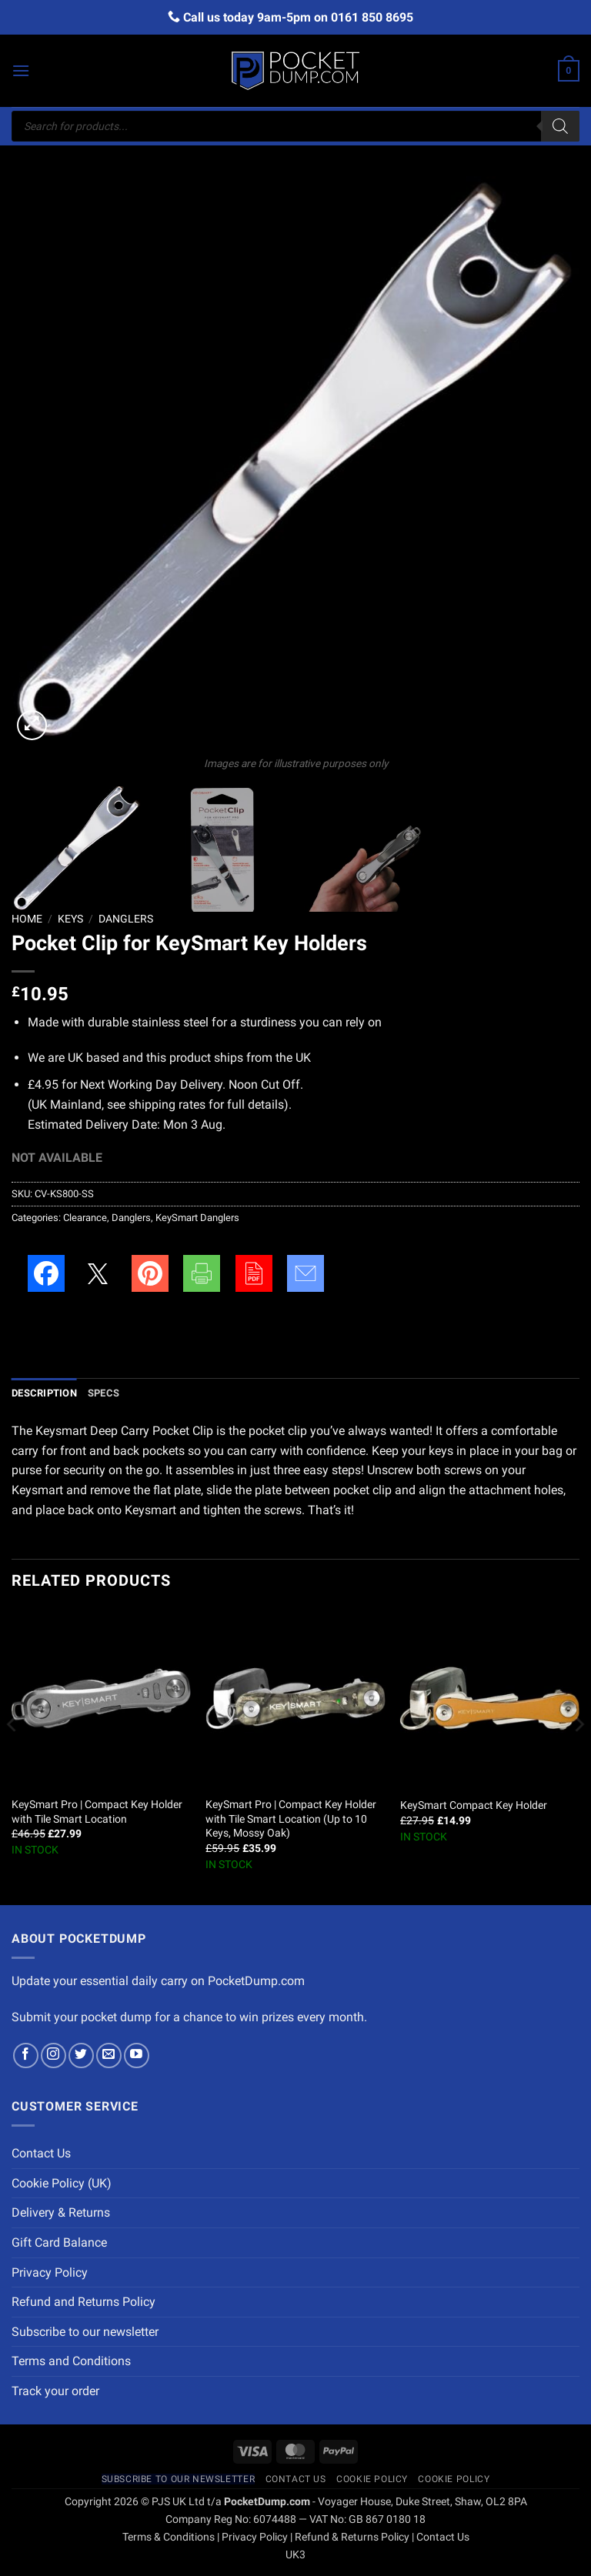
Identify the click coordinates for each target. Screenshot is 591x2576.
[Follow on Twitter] (81, 2055)
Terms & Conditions (168, 2537)
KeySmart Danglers (197, 1217)
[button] (21, 70)
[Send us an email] (109, 2055)
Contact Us (41, 2153)
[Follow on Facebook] (25, 2055)
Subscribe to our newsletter (85, 2331)
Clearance (85, 1217)
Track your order (55, 2391)
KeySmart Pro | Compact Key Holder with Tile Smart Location (97, 1812)
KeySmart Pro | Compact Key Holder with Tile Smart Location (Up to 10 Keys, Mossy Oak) (290, 1819)
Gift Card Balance (59, 2242)
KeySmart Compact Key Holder (473, 1805)
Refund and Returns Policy (83, 2301)
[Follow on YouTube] (136, 2055)
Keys (70, 919)
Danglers (125, 919)
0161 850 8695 (372, 17)
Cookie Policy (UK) (62, 2183)
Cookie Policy (372, 2479)
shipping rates (167, 1104)
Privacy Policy (50, 2272)
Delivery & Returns (61, 2212)
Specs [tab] (103, 1393)
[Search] (560, 126)
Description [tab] (44, 1393)
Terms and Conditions (71, 2361)
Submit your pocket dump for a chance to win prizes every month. (189, 2017)
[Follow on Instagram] (53, 2055)
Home (27, 919)
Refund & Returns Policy (352, 2537)
